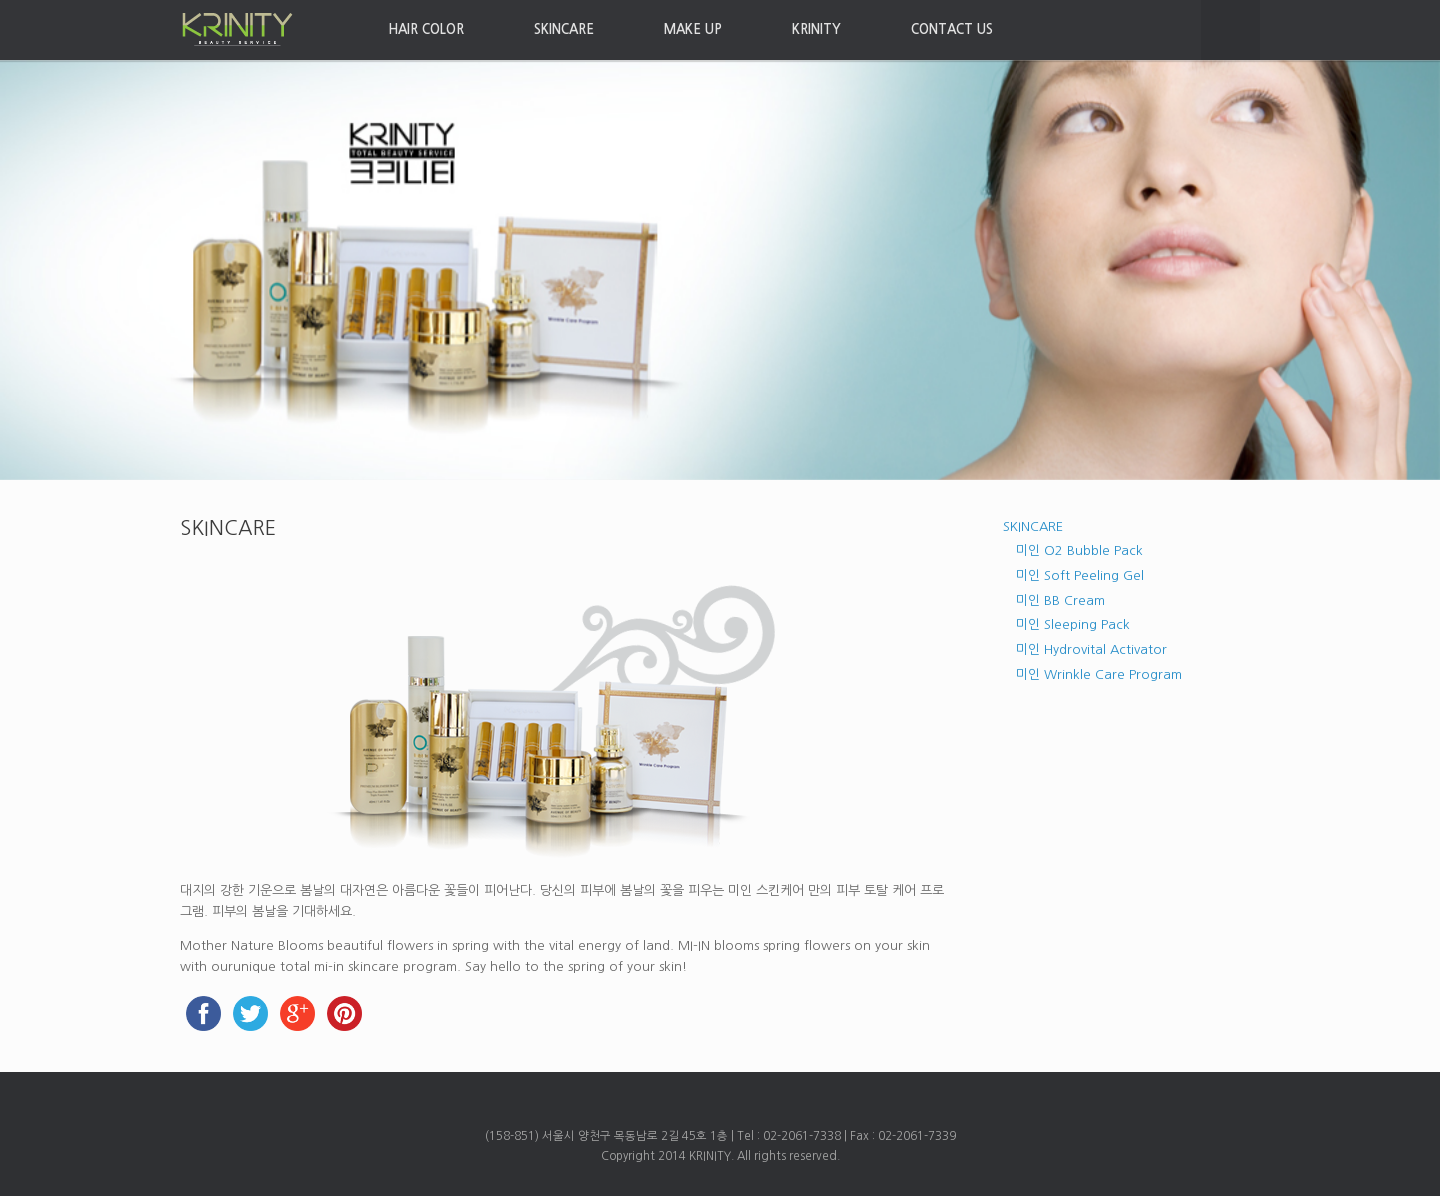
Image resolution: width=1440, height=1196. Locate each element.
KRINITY (816, 29)
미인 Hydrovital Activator (1091, 649)
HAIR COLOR (426, 29)
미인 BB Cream (1060, 600)
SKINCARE (564, 29)
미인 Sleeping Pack (1073, 624)
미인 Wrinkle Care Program (1099, 674)
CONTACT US (952, 29)
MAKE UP (693, 29)
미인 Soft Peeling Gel (1080, 575)
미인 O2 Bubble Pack (1079, 550)
